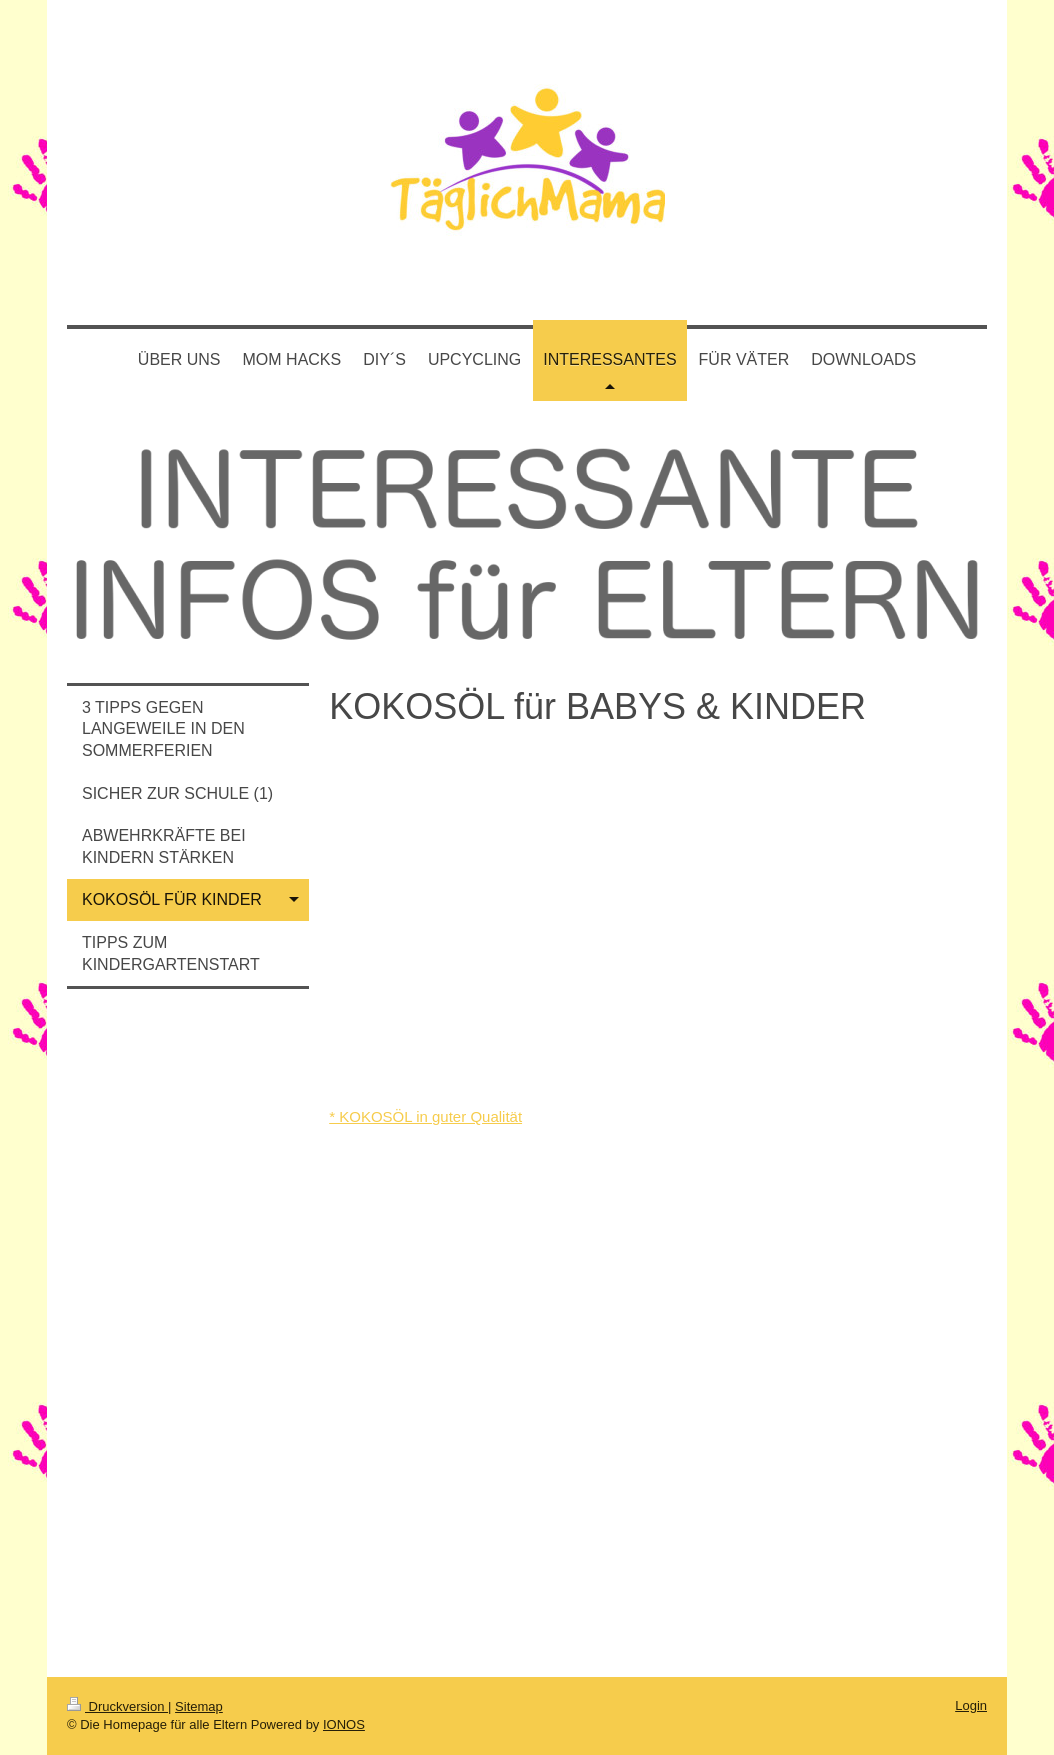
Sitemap (199, 1706)
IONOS (344, 1724)
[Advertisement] (188, 1334)
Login (971, 1705)
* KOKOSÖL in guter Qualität (425, 1116)
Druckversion (117, 1706)
